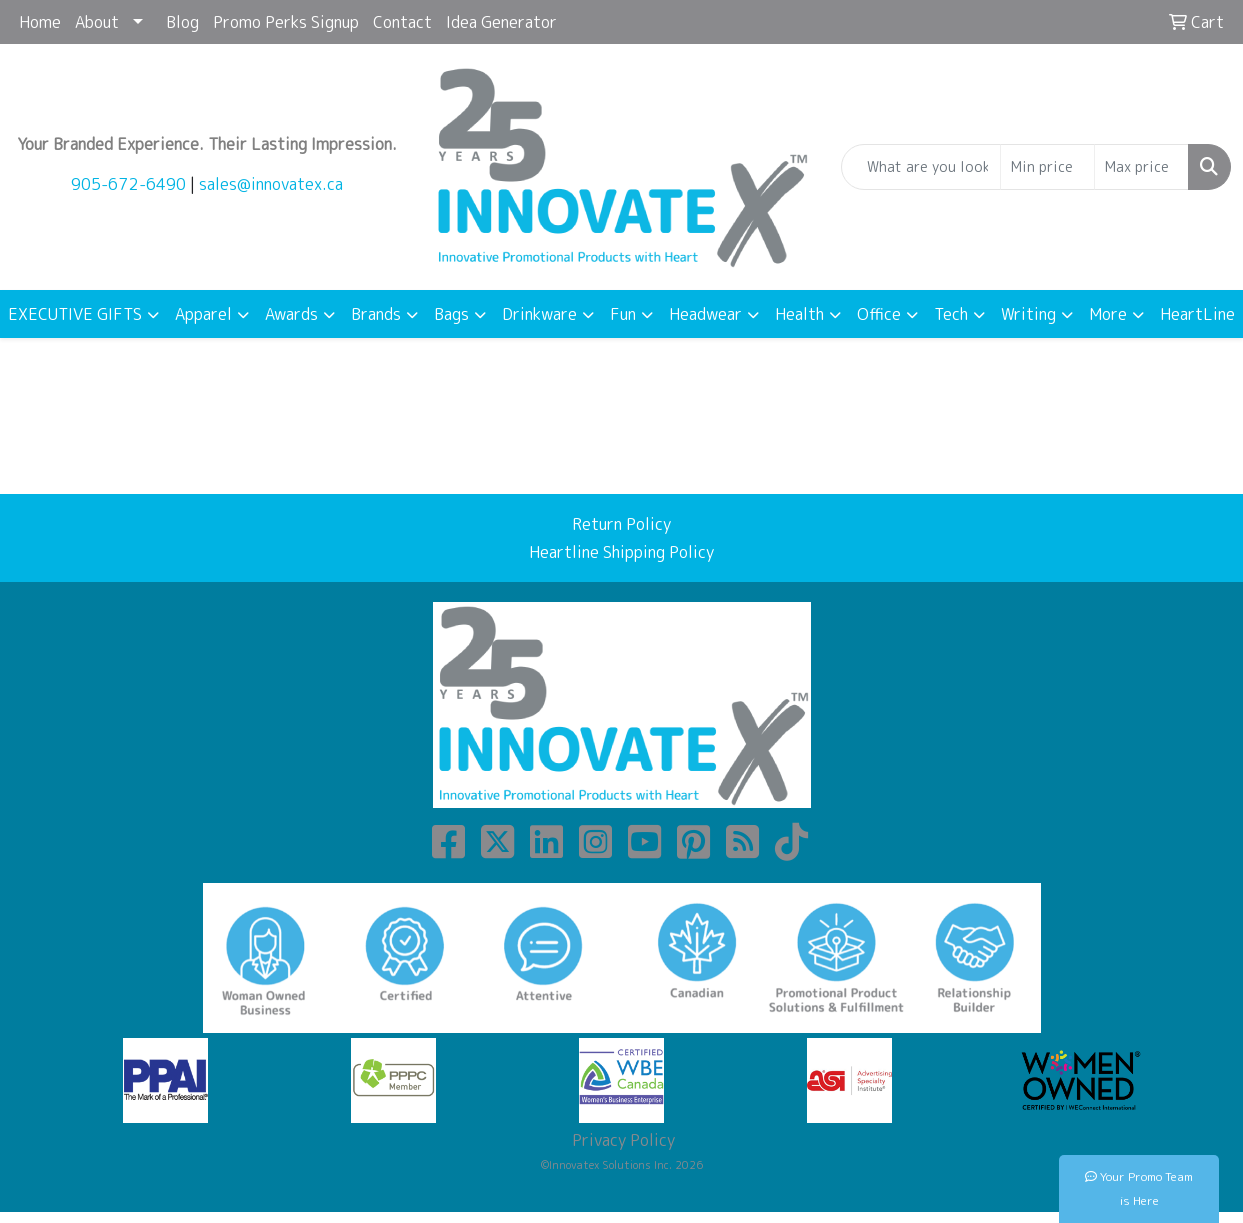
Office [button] (879, 314)
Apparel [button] (203, 314)
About (97, 22)
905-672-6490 (128, 184)
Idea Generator (501, 22)
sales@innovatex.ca (271, 184)
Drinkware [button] (539, 314)
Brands (376, 314)
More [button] (1108, 314)
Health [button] (799, 314)
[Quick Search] (921, 167)
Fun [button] (623, 314)
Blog (182, 22)
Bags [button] (451, 314)
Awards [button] (291, 314)
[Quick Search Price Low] (1047, 167)
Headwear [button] (705, 314)
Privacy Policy (621, 1140)
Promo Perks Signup (286, 22)
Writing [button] (1028, 314)
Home (40, 22)
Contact (402, 22)
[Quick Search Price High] (1141, 167)
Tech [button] (951, 314)
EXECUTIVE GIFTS (75, 314)
